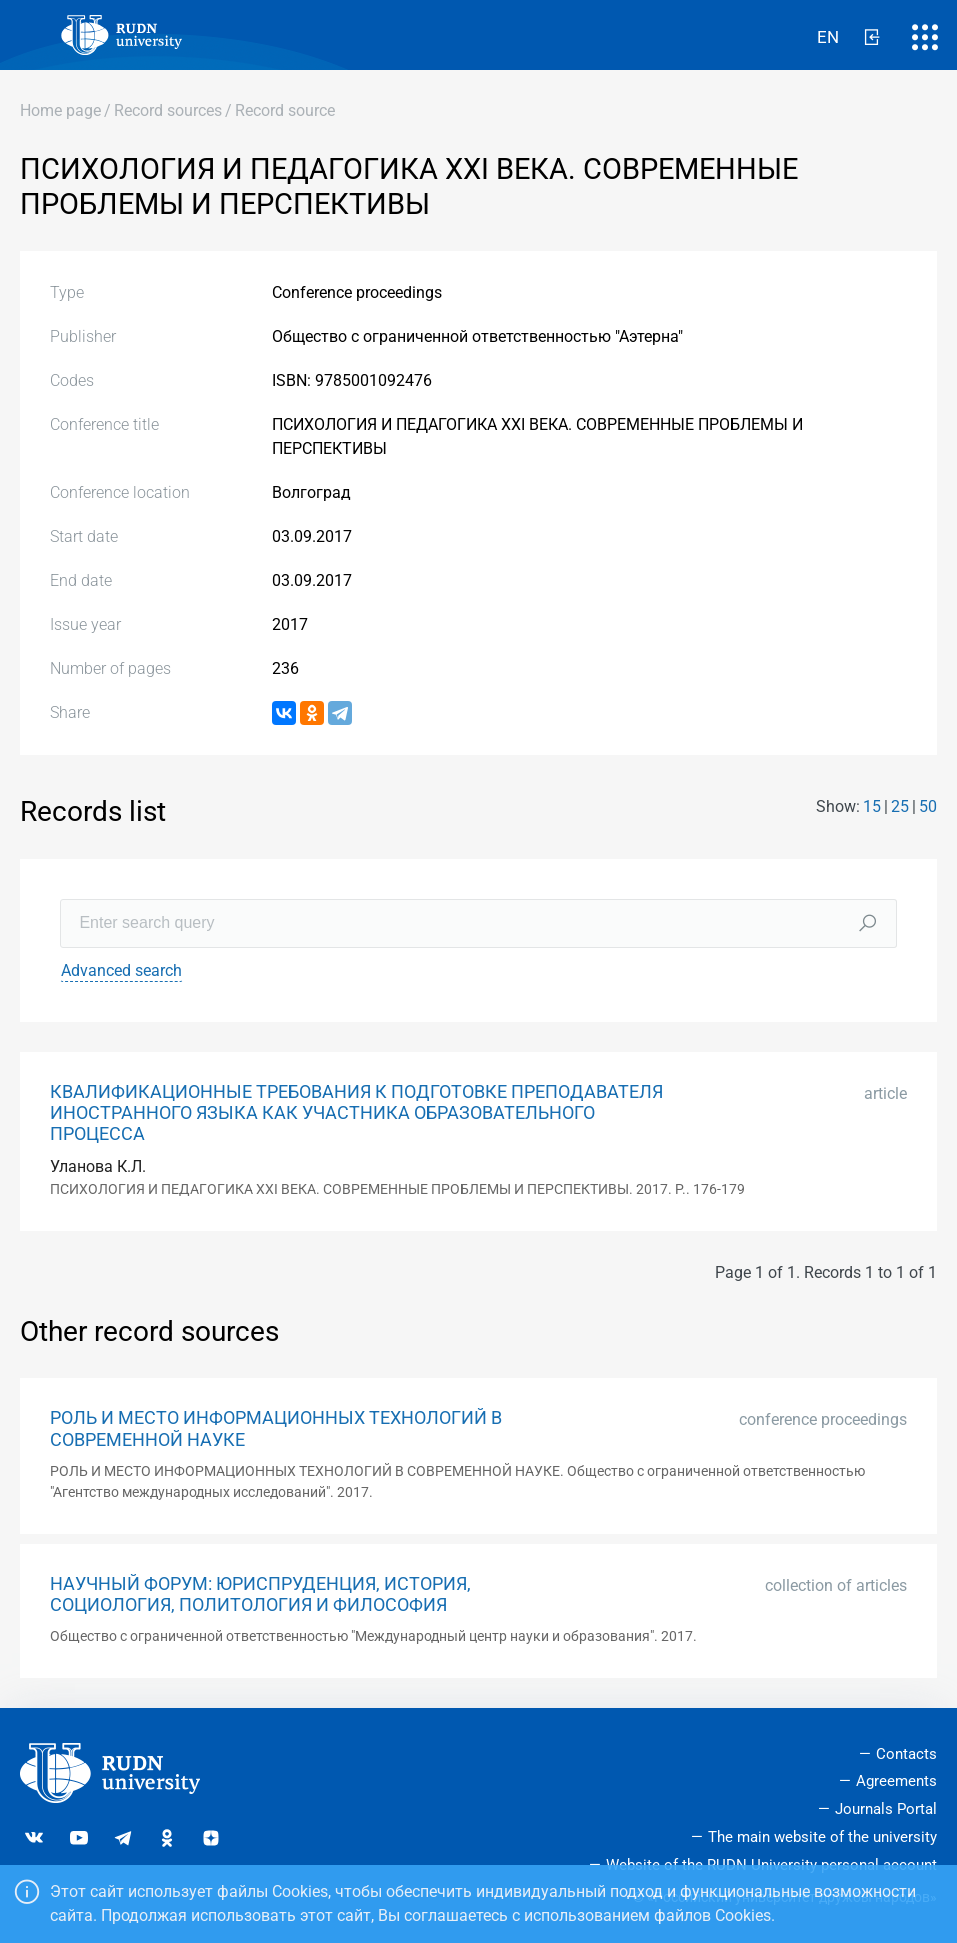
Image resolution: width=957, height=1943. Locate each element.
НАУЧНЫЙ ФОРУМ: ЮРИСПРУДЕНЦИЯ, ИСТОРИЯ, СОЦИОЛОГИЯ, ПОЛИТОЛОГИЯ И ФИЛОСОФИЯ (260, 1594)
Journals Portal (886, 1809)
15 (872, 806)
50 (928, 806)
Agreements (896, 1781)
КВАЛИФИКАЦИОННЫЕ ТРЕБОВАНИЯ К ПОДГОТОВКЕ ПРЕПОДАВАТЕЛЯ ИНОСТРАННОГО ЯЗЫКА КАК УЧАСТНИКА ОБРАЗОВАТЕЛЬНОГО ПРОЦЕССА (356, 1113)
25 (900, 806)
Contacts (906, 1754)
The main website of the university (822, 1837)
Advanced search (121, 970)
